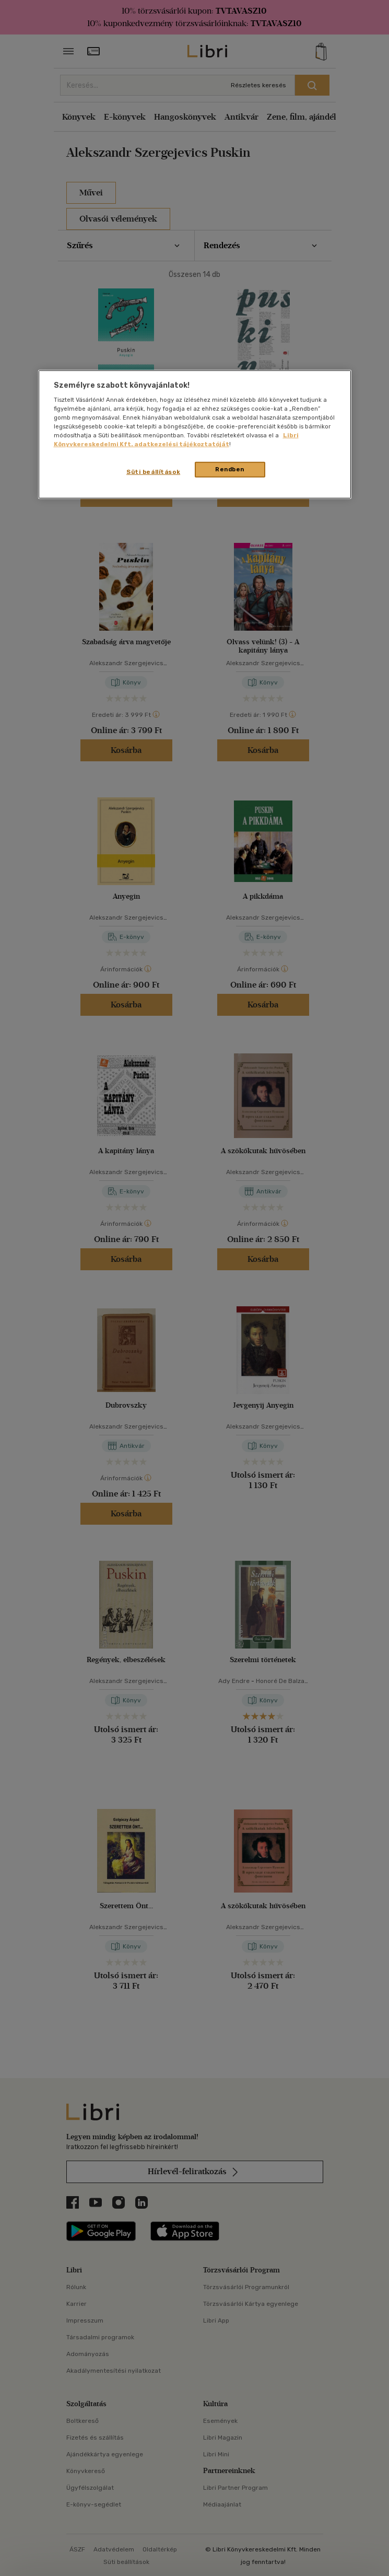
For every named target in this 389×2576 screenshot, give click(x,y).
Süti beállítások (153, 471)
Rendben (229, 469)
